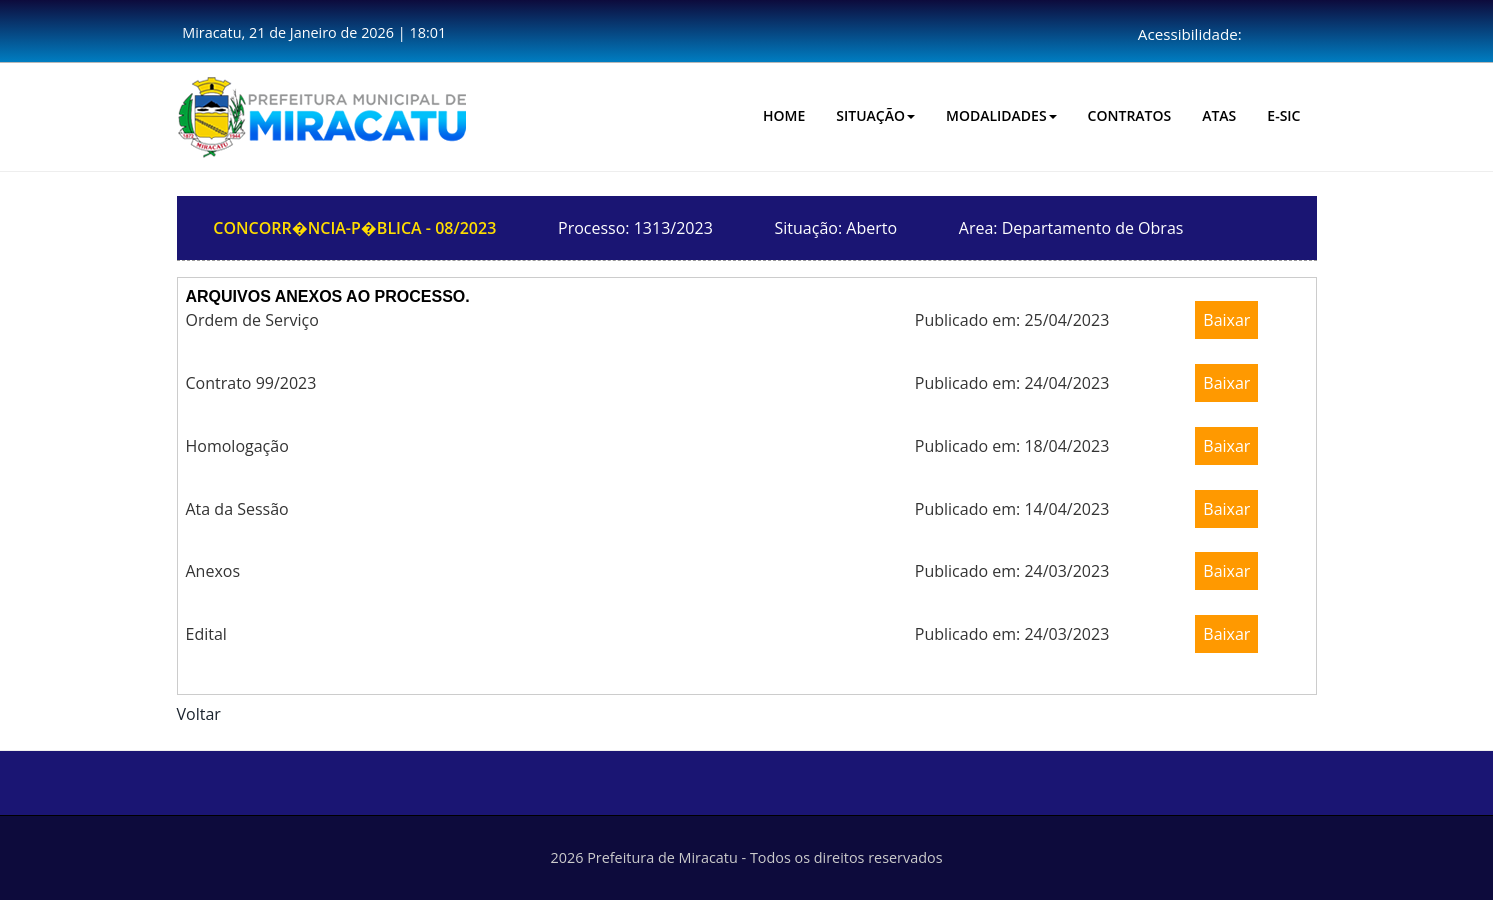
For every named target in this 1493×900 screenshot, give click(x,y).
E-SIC (1283, 115)
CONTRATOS (1130, 115)
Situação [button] (875, 115)
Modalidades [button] (1001, 115)
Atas (1219, 115)
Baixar (1226, 320)
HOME (784, 115)
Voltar (199, 714)
